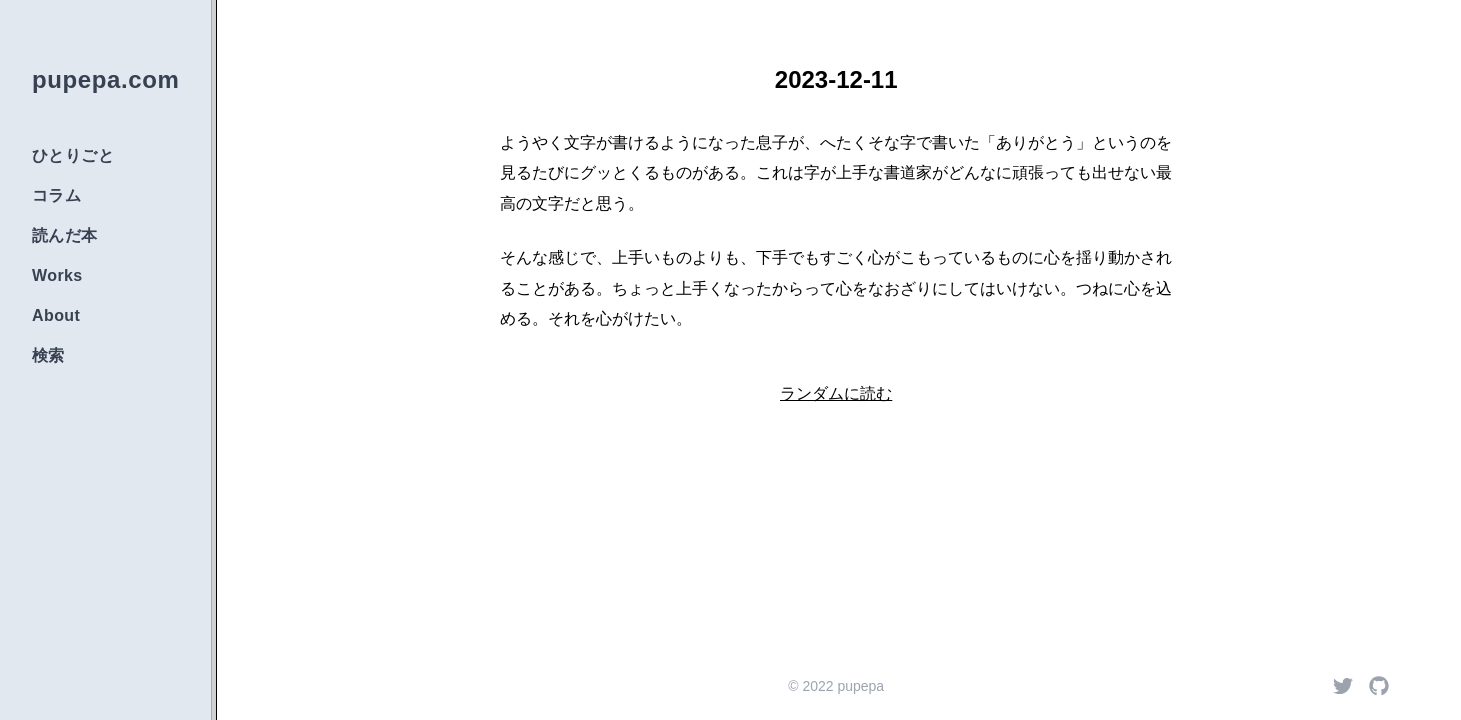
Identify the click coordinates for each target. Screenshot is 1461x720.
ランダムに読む (836, 393)
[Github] (1379, 686)
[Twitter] (1343, 686)
